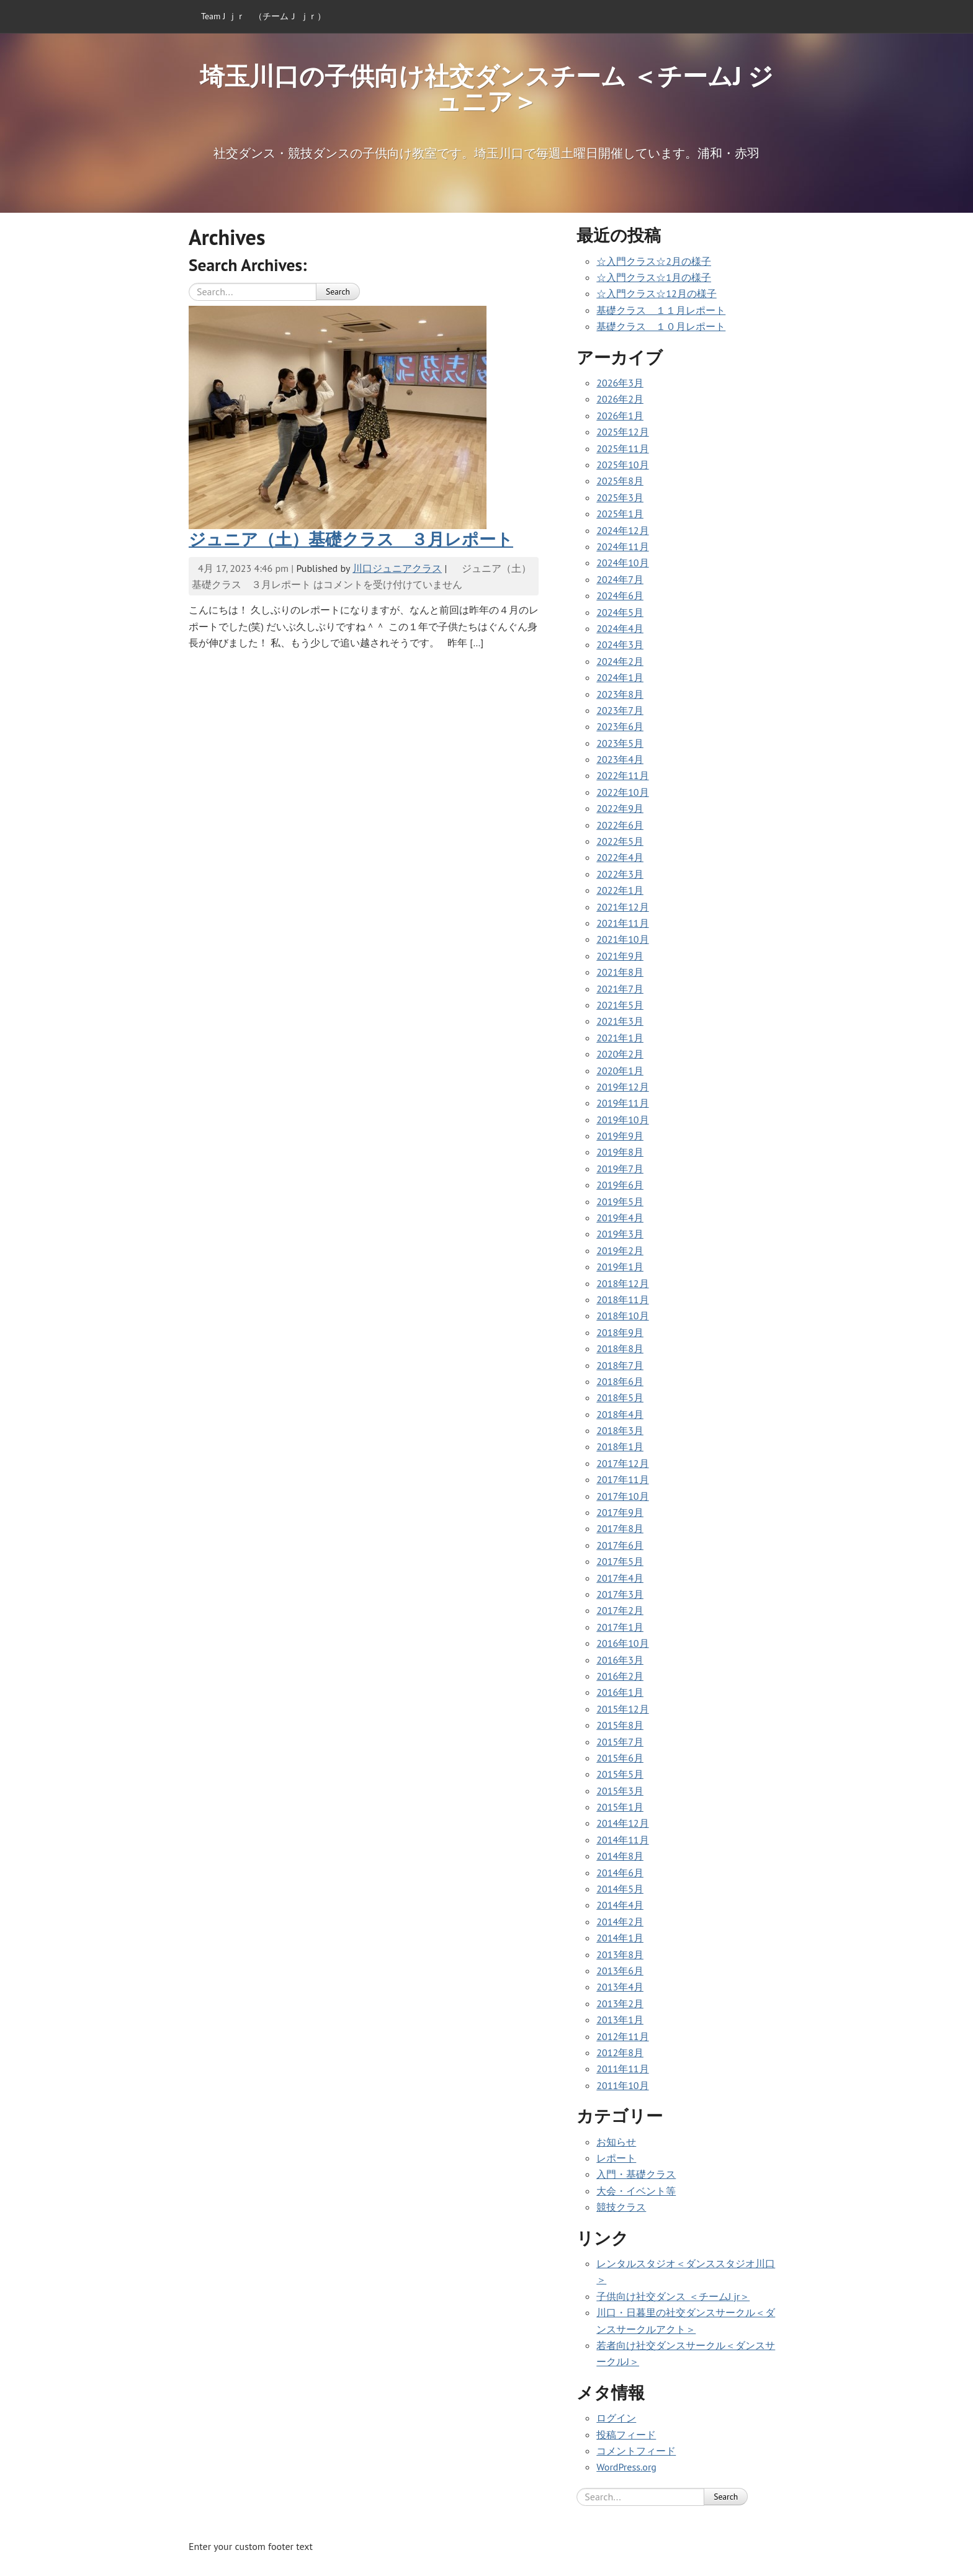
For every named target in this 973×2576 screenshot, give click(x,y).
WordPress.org (626, 2467)
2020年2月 (619, 1054)
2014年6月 (619, 1872)
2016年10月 (622, 1643)
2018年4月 (619, 1414)
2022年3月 (619, 874)
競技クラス (621, 2207)
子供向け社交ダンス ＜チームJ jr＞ (673, 2296)
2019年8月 (619, 1152)
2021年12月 (622, 907)
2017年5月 (619, 1561)
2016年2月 (619, 1676)
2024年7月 (619, 579)
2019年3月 (619, 1234)
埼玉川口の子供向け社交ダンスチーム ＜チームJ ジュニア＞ (486, 88)
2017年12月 (622, 1463)
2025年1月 (619, 513)
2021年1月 (619, 1038)
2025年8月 (619, 481)
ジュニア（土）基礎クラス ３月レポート (351, 539)
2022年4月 (619, 857)
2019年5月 (619, 1201)
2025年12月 (622, 432)
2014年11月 (622, 1840)
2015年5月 (619, 1774)
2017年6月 (619, 1545)
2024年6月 (619, 595)
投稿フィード (626, 2434)
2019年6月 (619, 1185)
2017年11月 (622, 1479)
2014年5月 (619, 1889)
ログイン (616, 2418)
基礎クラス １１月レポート (660, 310)
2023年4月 (619, 759)
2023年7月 (619, 710)
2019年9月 (619, 1136)
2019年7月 (619, 1168)
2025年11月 (622, 448)
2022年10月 (622, 792)
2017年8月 (619, 1528)
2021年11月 (622, 923)
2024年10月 (622, 562)
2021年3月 (619, 1021)
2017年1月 (619, 1627)
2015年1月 (619, 1807)
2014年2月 (619, 1921)
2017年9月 (619, 1512)
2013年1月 (619, 2019)
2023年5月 (619, 743)
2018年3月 (619, 1430)
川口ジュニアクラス (397, 568)
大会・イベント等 (636, 2191)
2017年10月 (622, 1496)
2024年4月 (619, 628)
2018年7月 (619, 1365)
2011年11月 (622, 2068)
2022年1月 (619, 890)
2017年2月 (619, 1610)
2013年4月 (619, 1987)
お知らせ (616, 2142)
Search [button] (338, 291)
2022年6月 (619, 825)
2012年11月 (622, 2036)
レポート (616, 2158)
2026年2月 (619, 399)
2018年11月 (622, 1299)
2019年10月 (622, 1119)
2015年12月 (622, 1709)
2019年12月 (622, 1087)
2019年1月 (619, 1266)
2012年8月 (619, 2052)
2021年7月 (619, 989)
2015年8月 (619, 1725)
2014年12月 (622, 1823)
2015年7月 (619, 1742)
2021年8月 (619, 972)
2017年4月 (619, 1578)
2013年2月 (619, 2003)
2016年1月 (619, 1692)
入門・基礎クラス (636, 2174)
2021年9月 (619, 956)
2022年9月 (619, 808)
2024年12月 (622, 530)
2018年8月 (619, 1348)
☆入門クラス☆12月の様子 (656, 293)
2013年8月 (619, 1954)
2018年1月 (619, 1446)
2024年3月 (619, 644)
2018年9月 (619, 1332)
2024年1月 (619, 677)
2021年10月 (622, 939)
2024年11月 (622, 546)
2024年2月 (619, 661)
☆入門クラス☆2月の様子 (653, 261)
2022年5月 (619, 841)
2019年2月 (619, 1250)
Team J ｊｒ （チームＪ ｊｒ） (263, 16)
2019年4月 (619, 1217)
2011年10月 (622, 2085)
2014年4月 (619, 1905)
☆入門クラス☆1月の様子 (653, 277)
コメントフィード (636, 2451)
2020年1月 (619, 1070)
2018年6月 (619, 1381)
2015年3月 (619, 1791)
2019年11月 (622, 1103)
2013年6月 (619, 1970)
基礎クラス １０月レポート (660, 326)
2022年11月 (622, 775)
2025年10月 (622, 464)
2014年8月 (619, 1856)
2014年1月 (619, 1938)
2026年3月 (619, 383)
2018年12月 (622, 1283)
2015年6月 (619, 1758)
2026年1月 (619, 415)
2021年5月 (619, 1005)
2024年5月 (619, 612)
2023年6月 (619, 726)
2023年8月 (619, 694)
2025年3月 (619, 497)
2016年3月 (619, 1660)
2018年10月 (622, 1315)
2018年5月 (619, 1397)
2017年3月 (619, 1594)
